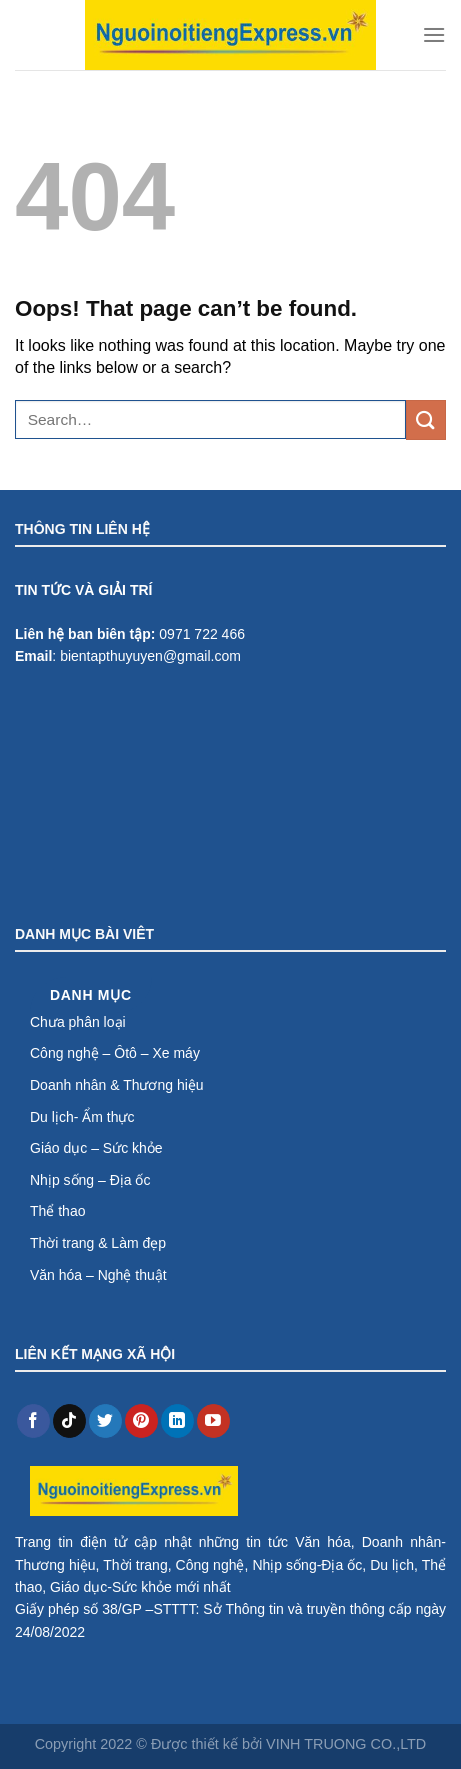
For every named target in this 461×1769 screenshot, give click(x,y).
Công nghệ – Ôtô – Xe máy (115, 1053)
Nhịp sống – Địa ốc (90, 1180)
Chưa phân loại (78, 1022)
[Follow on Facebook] (33, 1421)
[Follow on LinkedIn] (177, 1421)
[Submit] (426, 419)
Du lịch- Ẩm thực (82, 1117)
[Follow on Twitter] (105, 1421)
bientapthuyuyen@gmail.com (150, 656)
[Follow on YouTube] (213, 1421)
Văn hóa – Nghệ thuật (98, 1275)
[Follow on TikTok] (69, 1421)
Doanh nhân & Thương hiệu (117, 1085)
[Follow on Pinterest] (141, 1421)
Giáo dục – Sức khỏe (96, 1148)
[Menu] (434, 34)
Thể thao (57, 1211)
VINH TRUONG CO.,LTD (346, 1744)
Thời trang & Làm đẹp (98, 1243)
